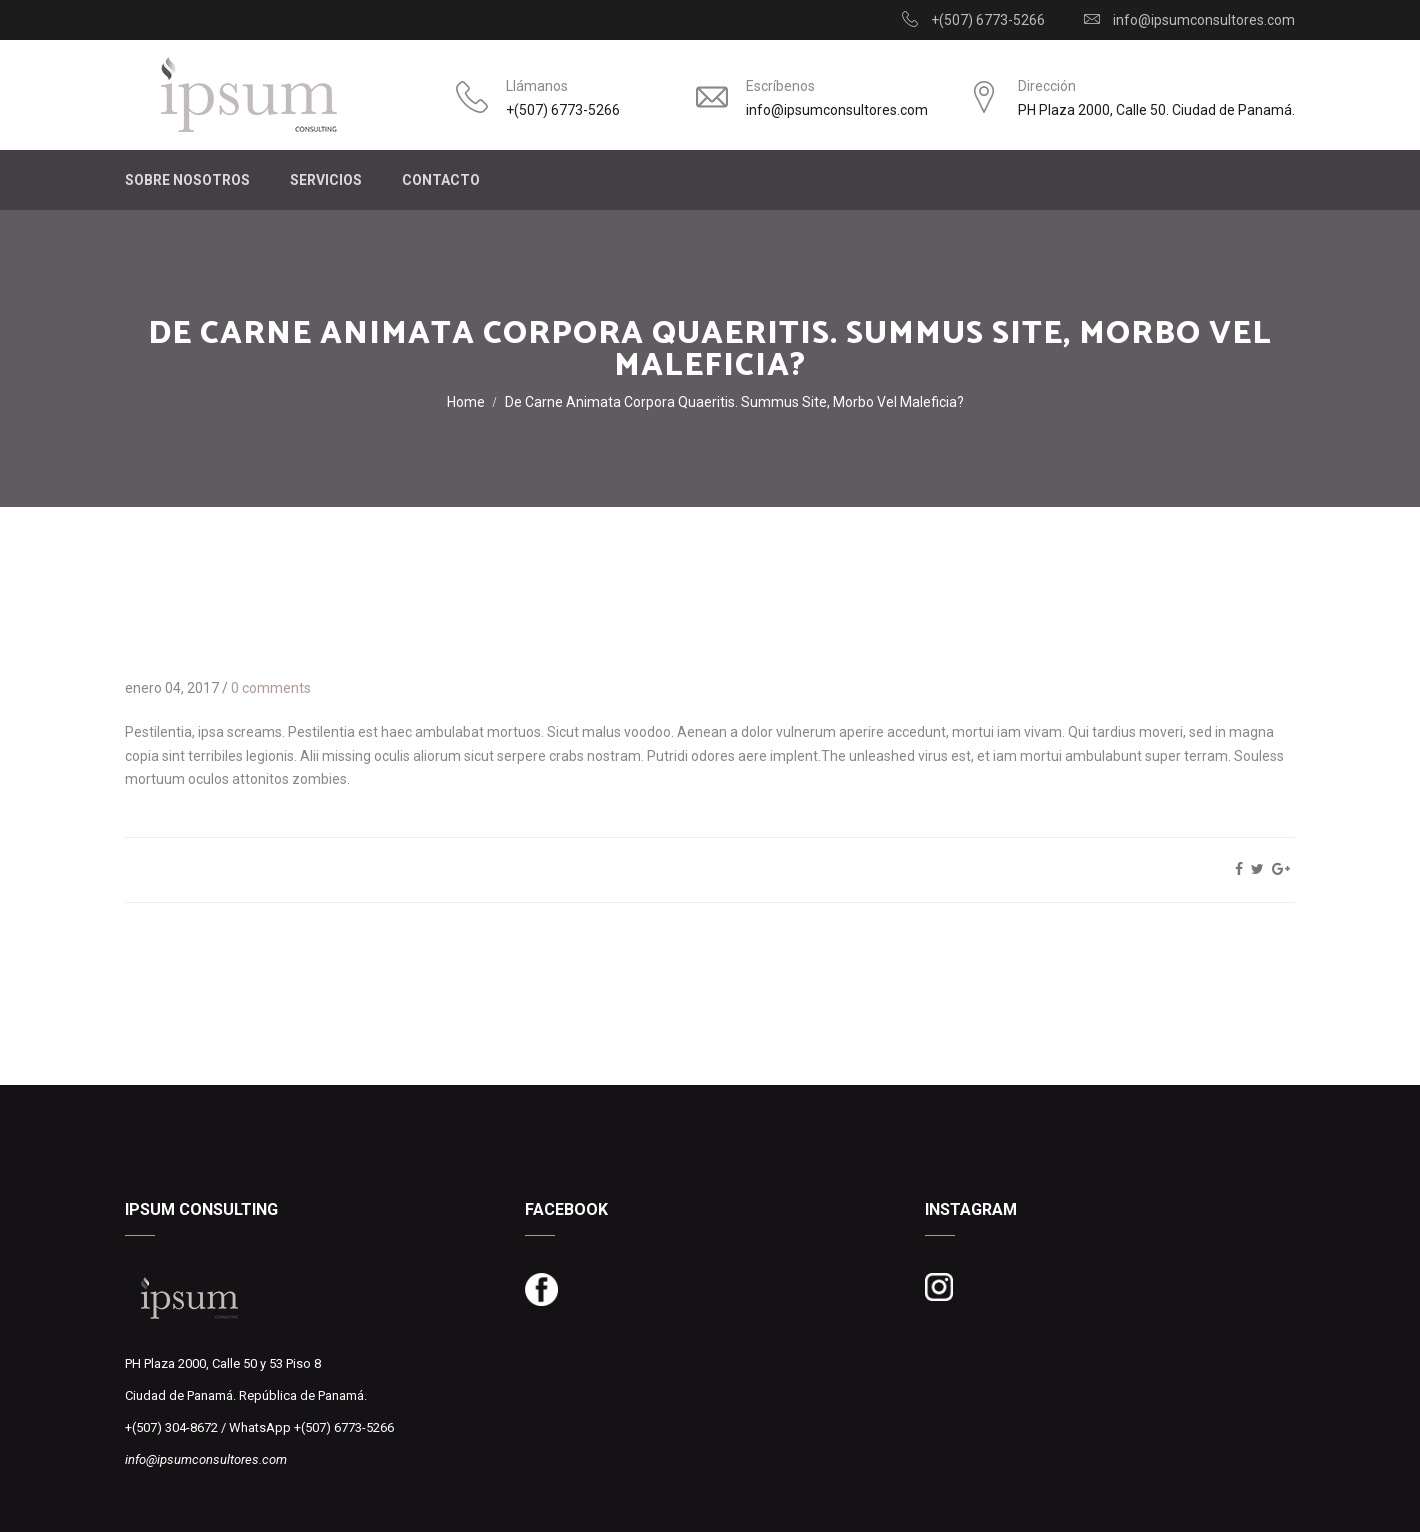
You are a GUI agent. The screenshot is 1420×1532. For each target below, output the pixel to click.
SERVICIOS (326, 180)
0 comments (271, 688)
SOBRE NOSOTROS (187, 180)
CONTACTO (441, 180)
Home (466, 402)
